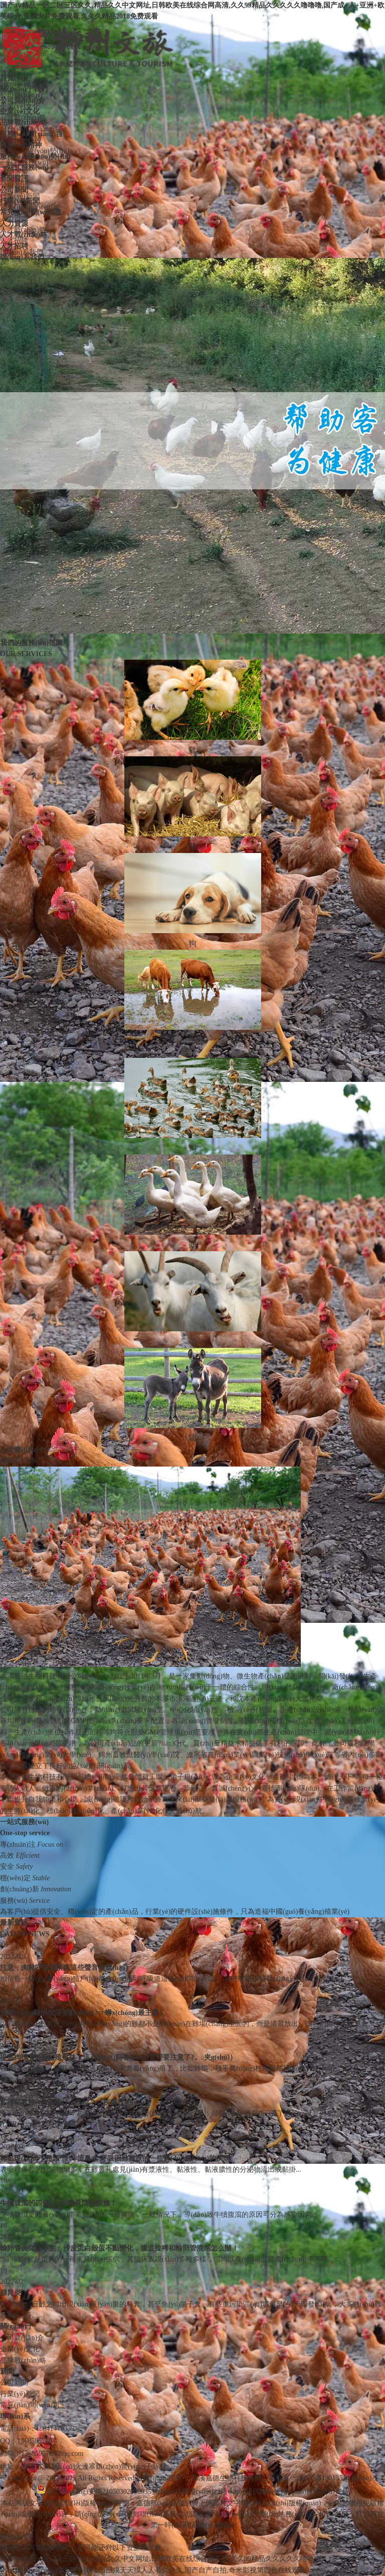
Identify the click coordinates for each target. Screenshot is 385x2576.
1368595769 (34, 2441)
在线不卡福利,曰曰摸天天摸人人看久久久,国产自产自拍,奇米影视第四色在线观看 (180, 2570)
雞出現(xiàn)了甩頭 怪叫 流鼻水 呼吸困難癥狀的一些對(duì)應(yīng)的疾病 (115, 2158)
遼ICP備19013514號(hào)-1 (337, 2478)
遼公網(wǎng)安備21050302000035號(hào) (104, 2491)
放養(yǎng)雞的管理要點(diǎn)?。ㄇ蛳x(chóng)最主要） (83, 2013)
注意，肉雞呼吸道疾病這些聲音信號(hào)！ (64, 1967)
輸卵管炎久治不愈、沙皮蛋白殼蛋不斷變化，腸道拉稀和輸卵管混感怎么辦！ (119, 2248)
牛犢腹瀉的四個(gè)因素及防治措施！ (58, 2203)
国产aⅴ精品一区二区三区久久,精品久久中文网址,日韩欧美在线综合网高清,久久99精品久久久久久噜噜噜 (160, 2558)
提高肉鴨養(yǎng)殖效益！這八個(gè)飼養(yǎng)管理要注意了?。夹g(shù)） (118, 2057)
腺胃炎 (10, 2293)
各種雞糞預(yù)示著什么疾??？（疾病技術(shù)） (76, 2102)
